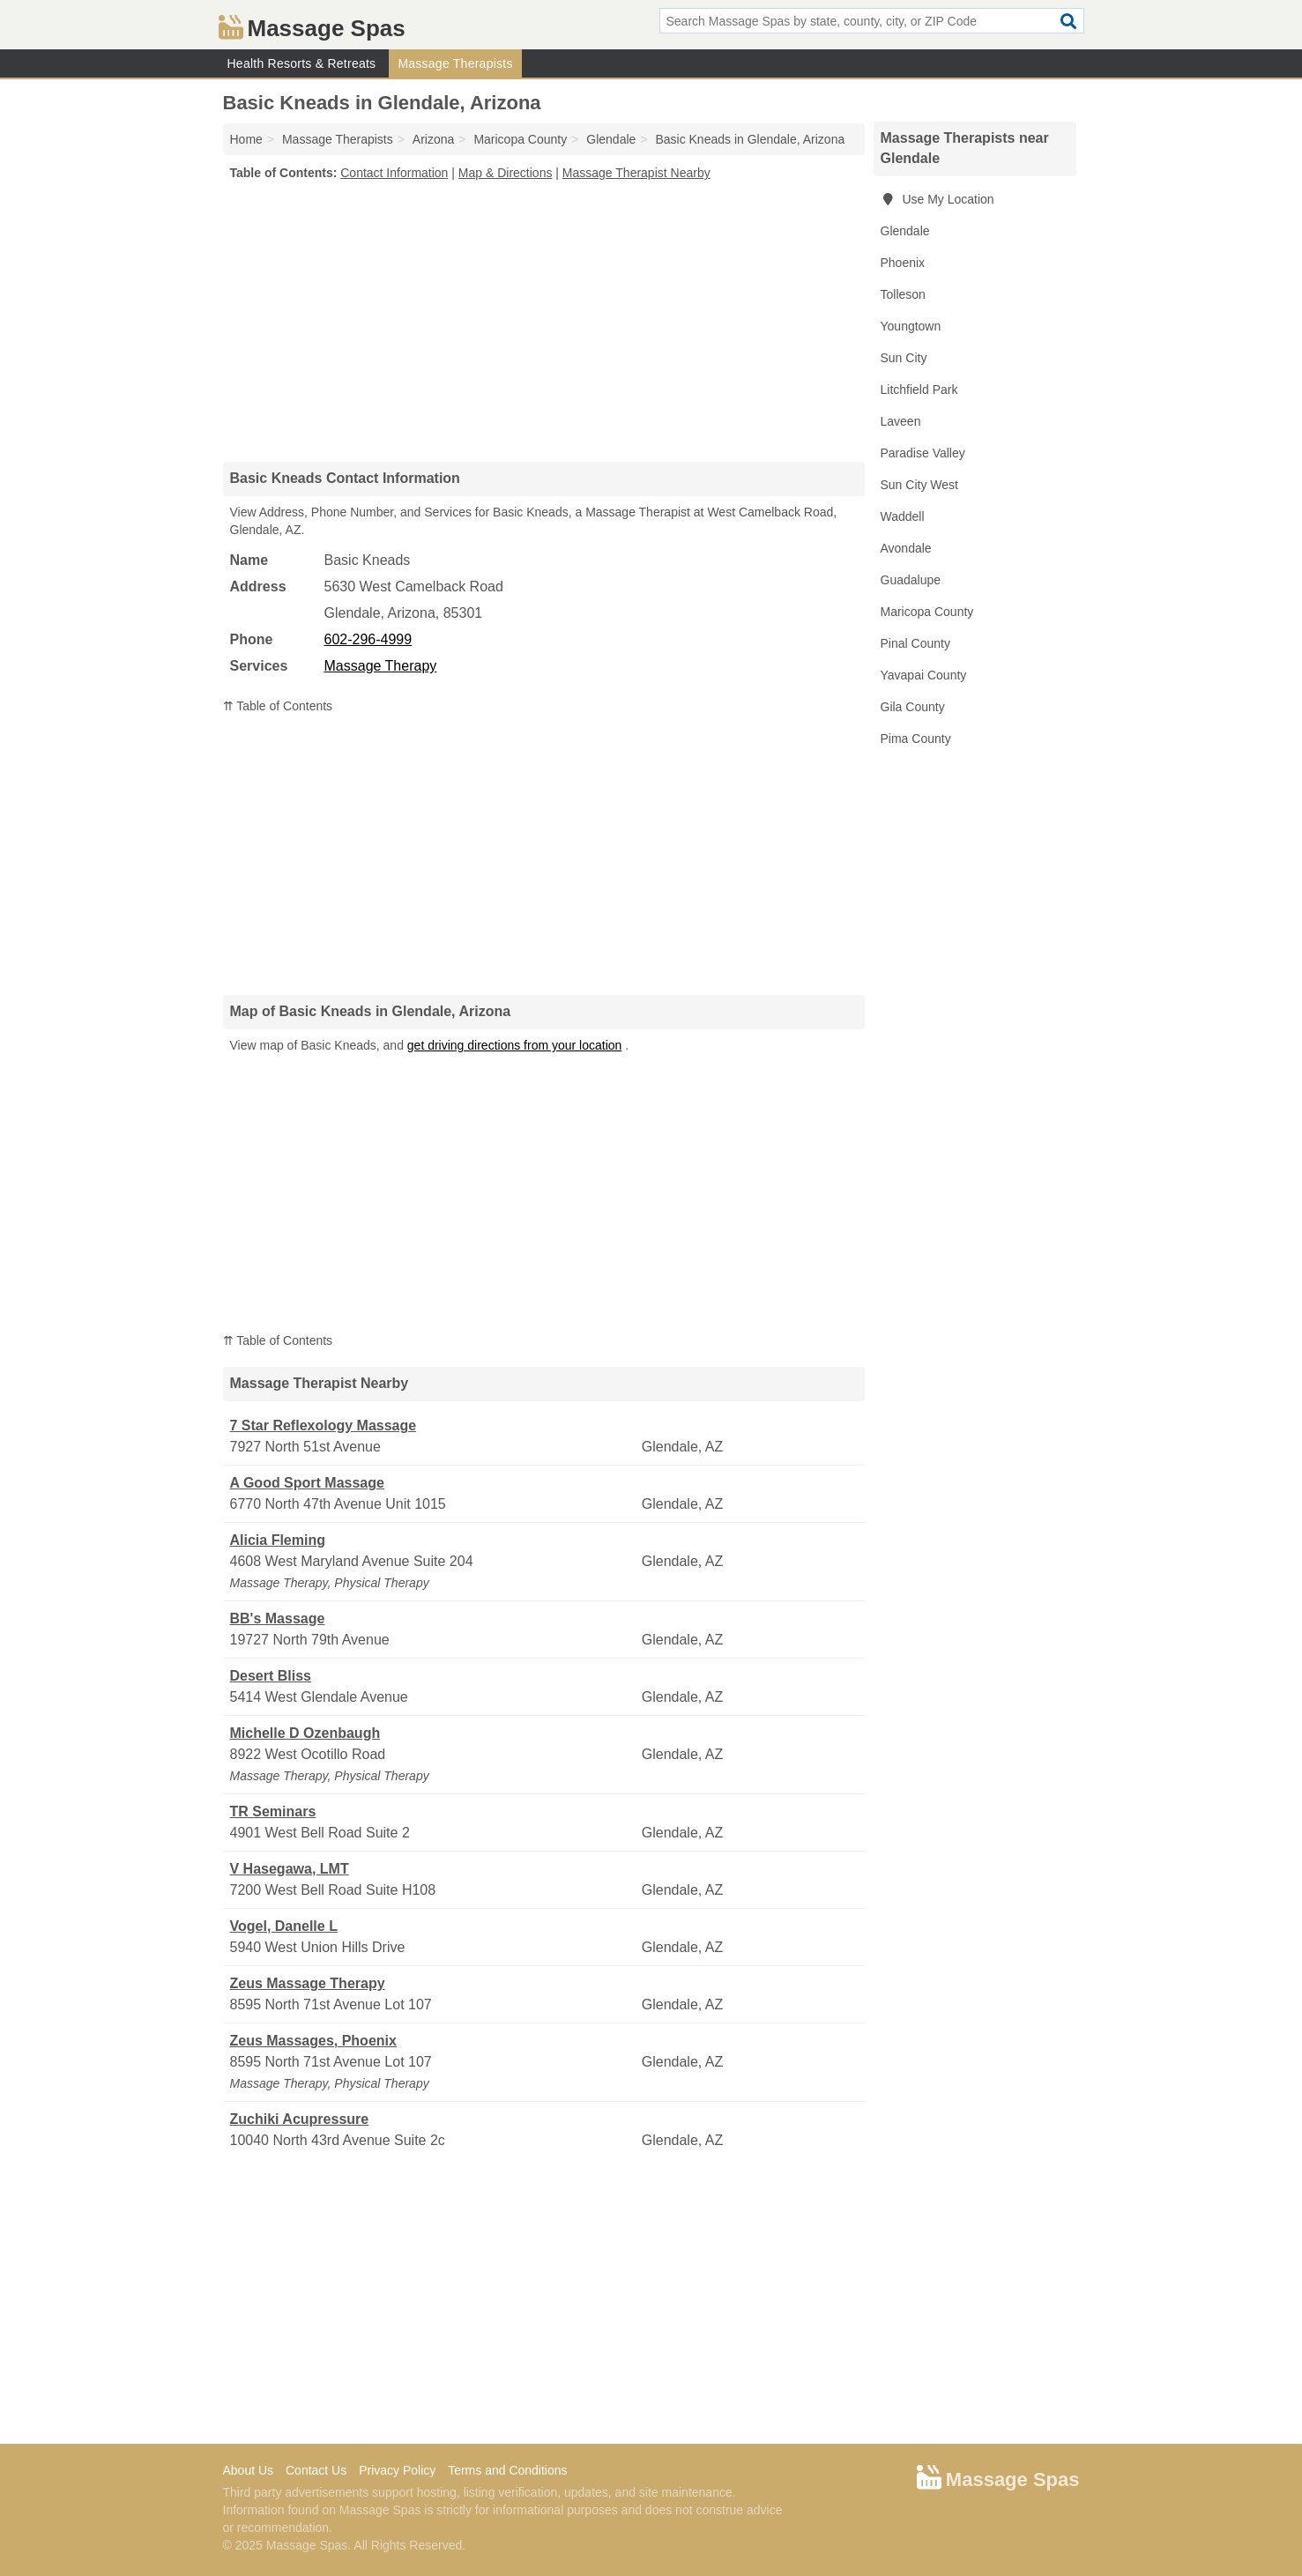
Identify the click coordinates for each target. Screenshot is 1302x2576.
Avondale (906, 548)
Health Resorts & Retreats (301, 63)
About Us (248, 2470)
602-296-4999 (368, 639)
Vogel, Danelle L (284, 1926)
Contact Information (394, 173)
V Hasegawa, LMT (289, 1868)
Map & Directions (505, 173)
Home (246, 139)
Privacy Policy (397, 2470)
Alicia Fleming (277, 1540)
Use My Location (937, 199)
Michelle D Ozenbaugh (305, 1733)
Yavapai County (924, 675)
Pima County (916, 738)
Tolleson (903, 294)
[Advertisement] (544, 320)
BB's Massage (277, 1618)
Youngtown (911, 326)
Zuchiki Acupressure (299, 2119)
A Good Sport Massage (307, 1482)
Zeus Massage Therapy (307, 1983)
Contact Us (316, 2470)
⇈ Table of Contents (278, 706)
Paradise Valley (923, 453)
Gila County (913, 707)
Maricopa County (927, 612)
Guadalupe (911, 580)
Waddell (903, 516)
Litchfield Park (919, 389)
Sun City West (919, 485)
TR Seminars (273, 1811)
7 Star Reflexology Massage (323, 1425)
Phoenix (903, 263)
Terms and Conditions (507, 2470)
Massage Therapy (380, 665)
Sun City (904, 358)
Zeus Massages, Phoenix (313, 2040)
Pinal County (915, 643)
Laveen (901, 421)
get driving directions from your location (514, 1045)
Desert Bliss (271, 1675)
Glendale (905, 231)
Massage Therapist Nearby (636, 173)
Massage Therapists (455, 63)
